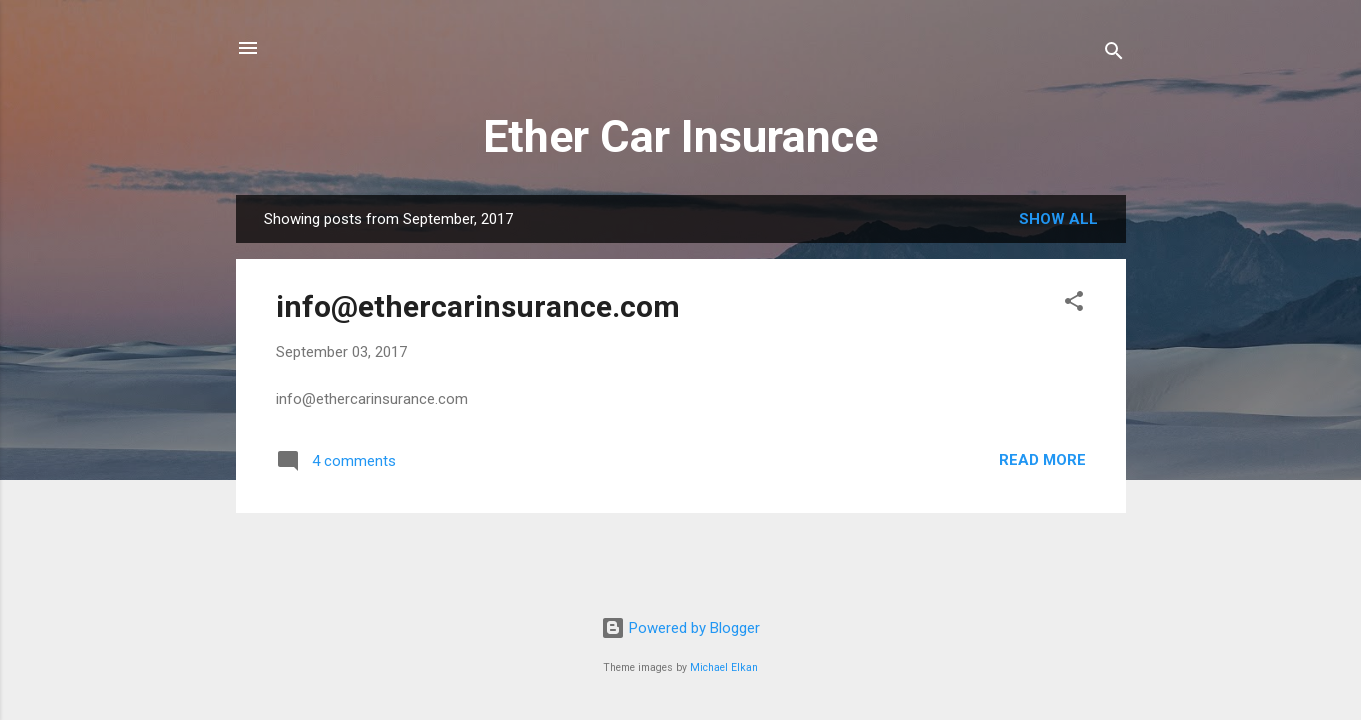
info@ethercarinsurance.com (478, 306)
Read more (1042, 460)
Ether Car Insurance (680, 136)
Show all (1058, 219)
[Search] (1114, 54)
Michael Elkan (724, 667)
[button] (1074, 304)
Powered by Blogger (680, 628)
